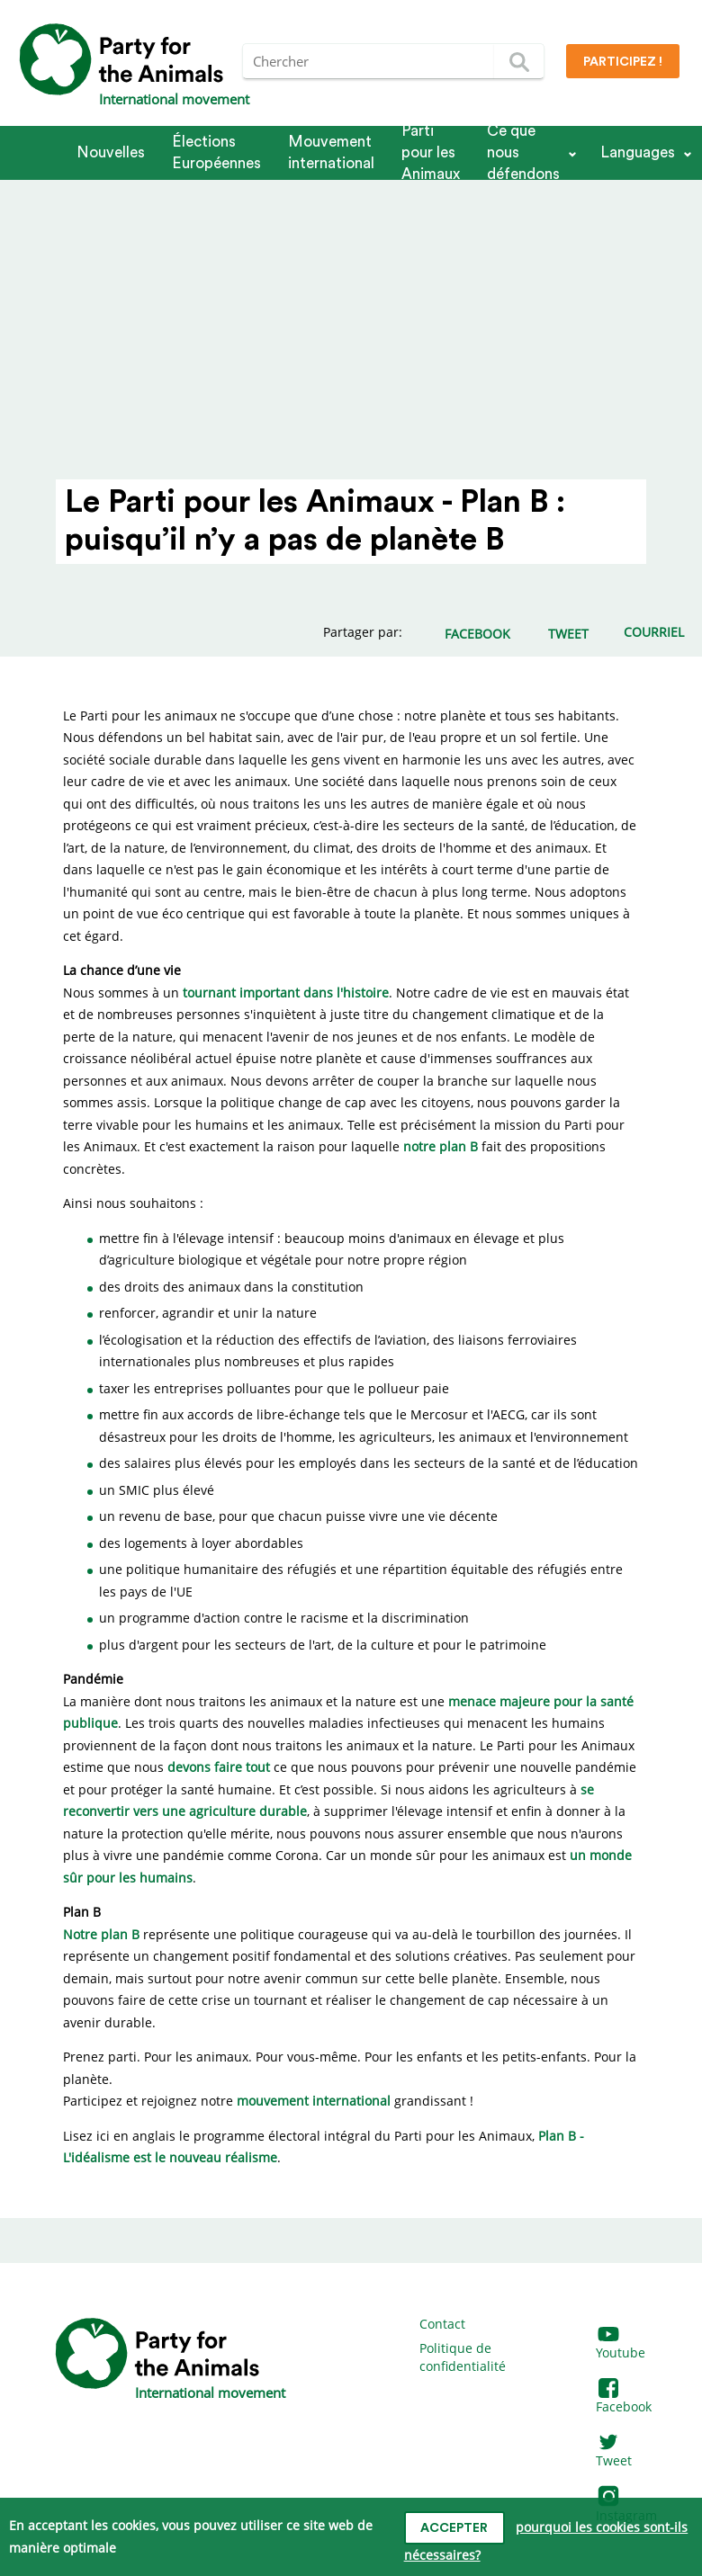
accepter (454, 2528)
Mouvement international (331, 152)
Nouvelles (110, 152)
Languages (637, 152)
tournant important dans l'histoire (286, 992)
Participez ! (622, 62)
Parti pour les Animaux (430, 153)
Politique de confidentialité (462, 2357)
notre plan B (440, 1146)
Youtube (620, 2344)
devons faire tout (218, 1766)
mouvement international (314, 2100)
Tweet (614, 2452)
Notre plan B (101, 1934)
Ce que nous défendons (523, 153)
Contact (442, 2323)
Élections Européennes (216, 152)
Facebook (624, 2398)
